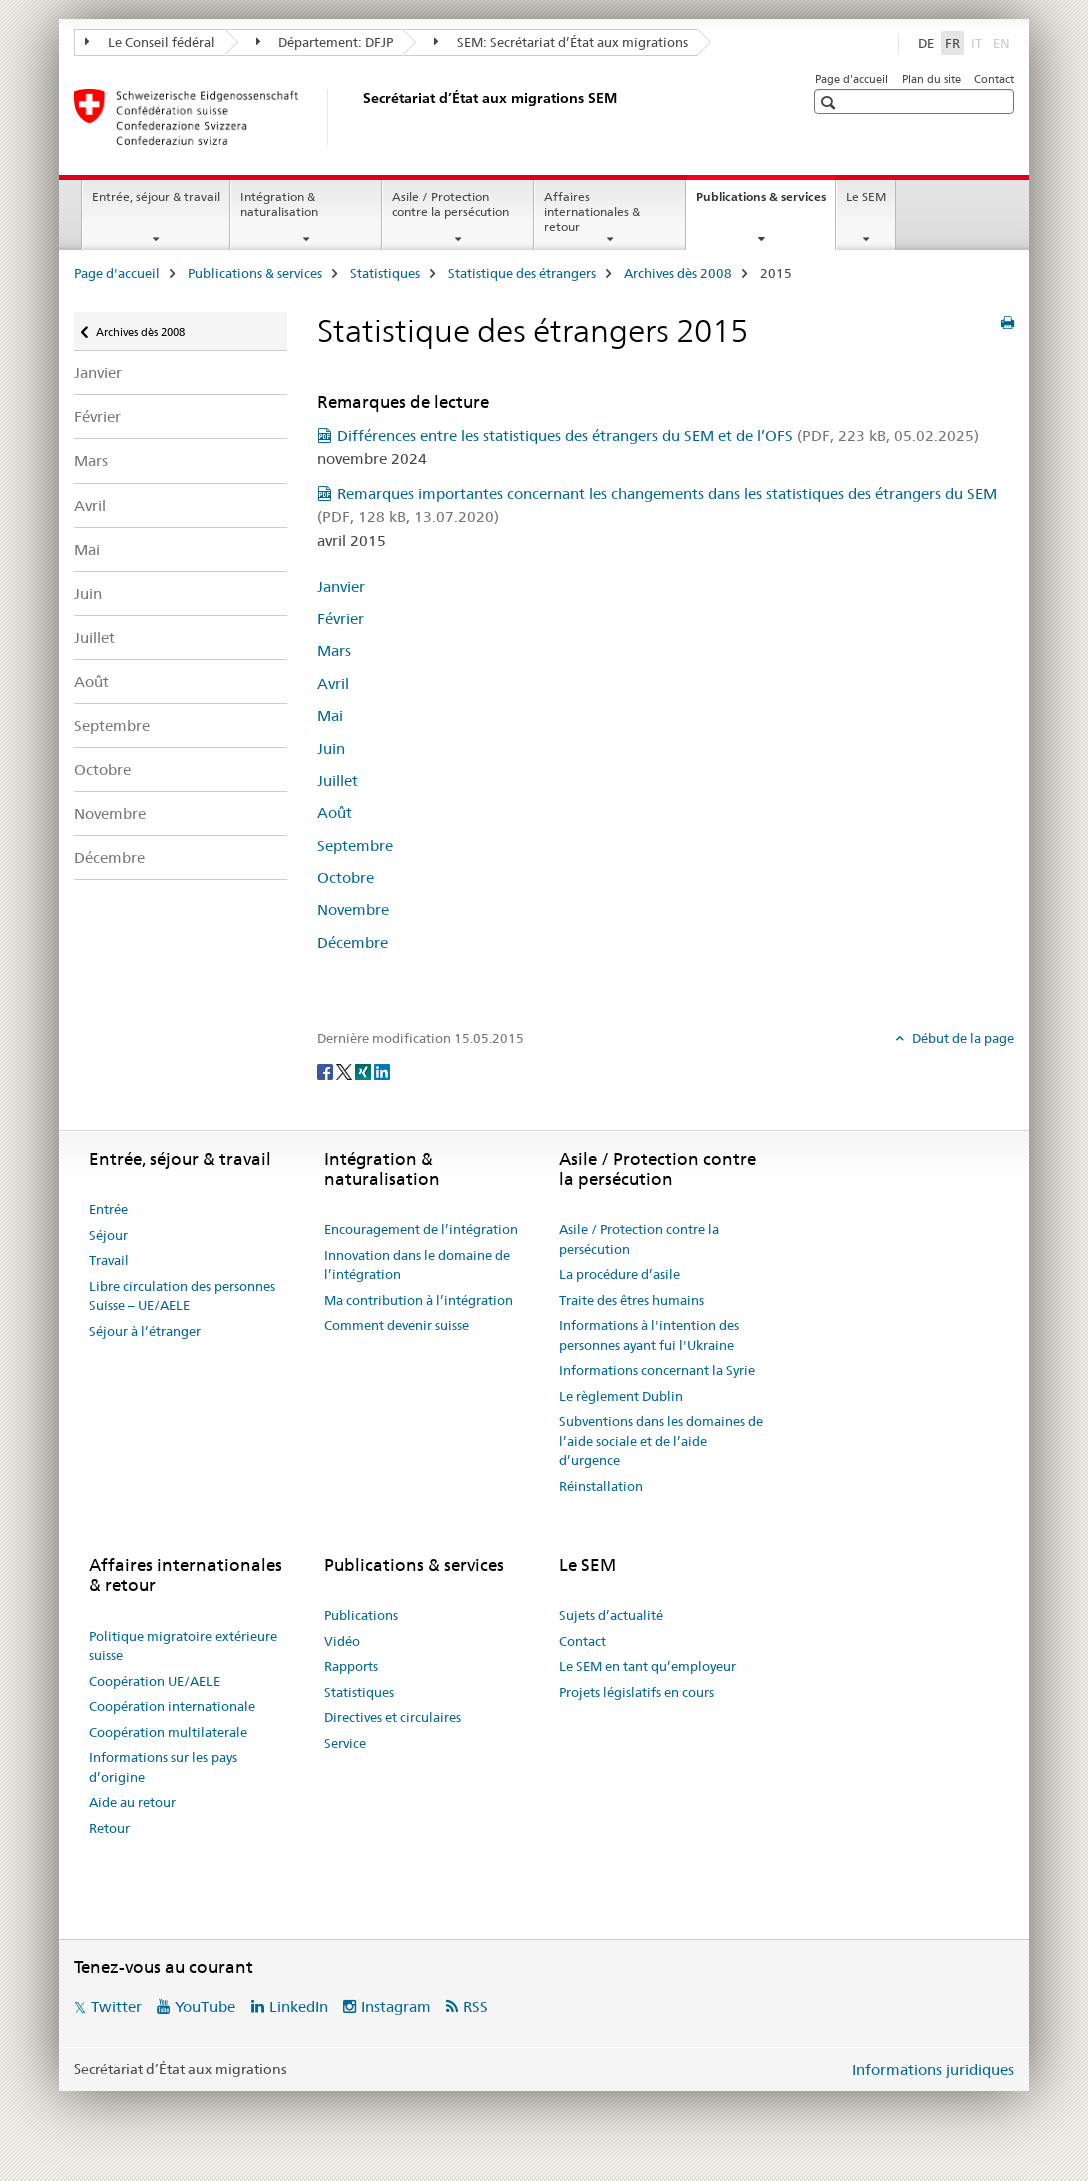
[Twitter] (345, 1071)
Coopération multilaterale (168, 1732)
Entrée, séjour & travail (156, 196)
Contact (994, 79)
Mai (87, 549)
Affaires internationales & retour (592, 211)
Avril (90, 505)
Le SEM (866, 196)
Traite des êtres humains (631, 1300)
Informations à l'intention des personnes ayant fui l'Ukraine (649, 1335)
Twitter (116, 2006)
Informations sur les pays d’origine (163, 1767)
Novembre (110, 813)
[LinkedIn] (382, 1071)
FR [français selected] (952, 43)
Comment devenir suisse (396, 1325)
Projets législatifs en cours (636, 1692)
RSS (475, 2006)
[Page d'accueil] (359, 117)
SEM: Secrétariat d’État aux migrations (561, 42)
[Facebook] (326, 1071)
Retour (109, 1828)
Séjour (108, 1235)
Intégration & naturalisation (279, 204)
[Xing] (364, 1071)
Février (97, 416)
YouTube (205, 2006)
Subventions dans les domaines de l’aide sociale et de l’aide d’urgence (661, 1440)
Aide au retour (132, 1802)
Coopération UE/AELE (154, 1681)
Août (91, 681)
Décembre (109, 857)
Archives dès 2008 (678, 273)
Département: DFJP (325, 42)
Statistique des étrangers (522, 273)
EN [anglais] (1003, 42)
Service (345, 1743)
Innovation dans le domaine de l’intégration (417, 1265)
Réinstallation (601, 1486)
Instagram (396, 2006)
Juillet (94, 637)
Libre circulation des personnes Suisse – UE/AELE (182, 1296)
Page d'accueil (851, 79)
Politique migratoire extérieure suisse (183, 1646)
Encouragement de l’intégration (421, 1229)
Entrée (108, 1209)
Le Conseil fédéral (150, 42)
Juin (88, 593)
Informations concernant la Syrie (657, 1370)
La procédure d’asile (619, 1274)
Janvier (98, 372)
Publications (361, 1615)
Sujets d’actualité (611, 1615)
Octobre (102, 769)
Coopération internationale (172, 1706)
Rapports (351, 1666)
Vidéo (342, 1641)
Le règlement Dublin (621, 1396)
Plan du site (931, 79)
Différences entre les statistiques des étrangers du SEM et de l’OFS (658, 435)
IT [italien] (978, 42)
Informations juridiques (933, 2069)
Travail (109, 1260)
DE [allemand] (926, 43)
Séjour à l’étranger (145, 1331)
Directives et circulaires (392, 1717)
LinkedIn (298, 2006)
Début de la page (961, 1038)
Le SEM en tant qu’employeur (647, 1666)
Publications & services (765, 203)
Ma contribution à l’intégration (418, 1300)
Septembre (112, 725)
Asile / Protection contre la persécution (450, 204)
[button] (830, 102)
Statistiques (385, 273)
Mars (91, 460)
